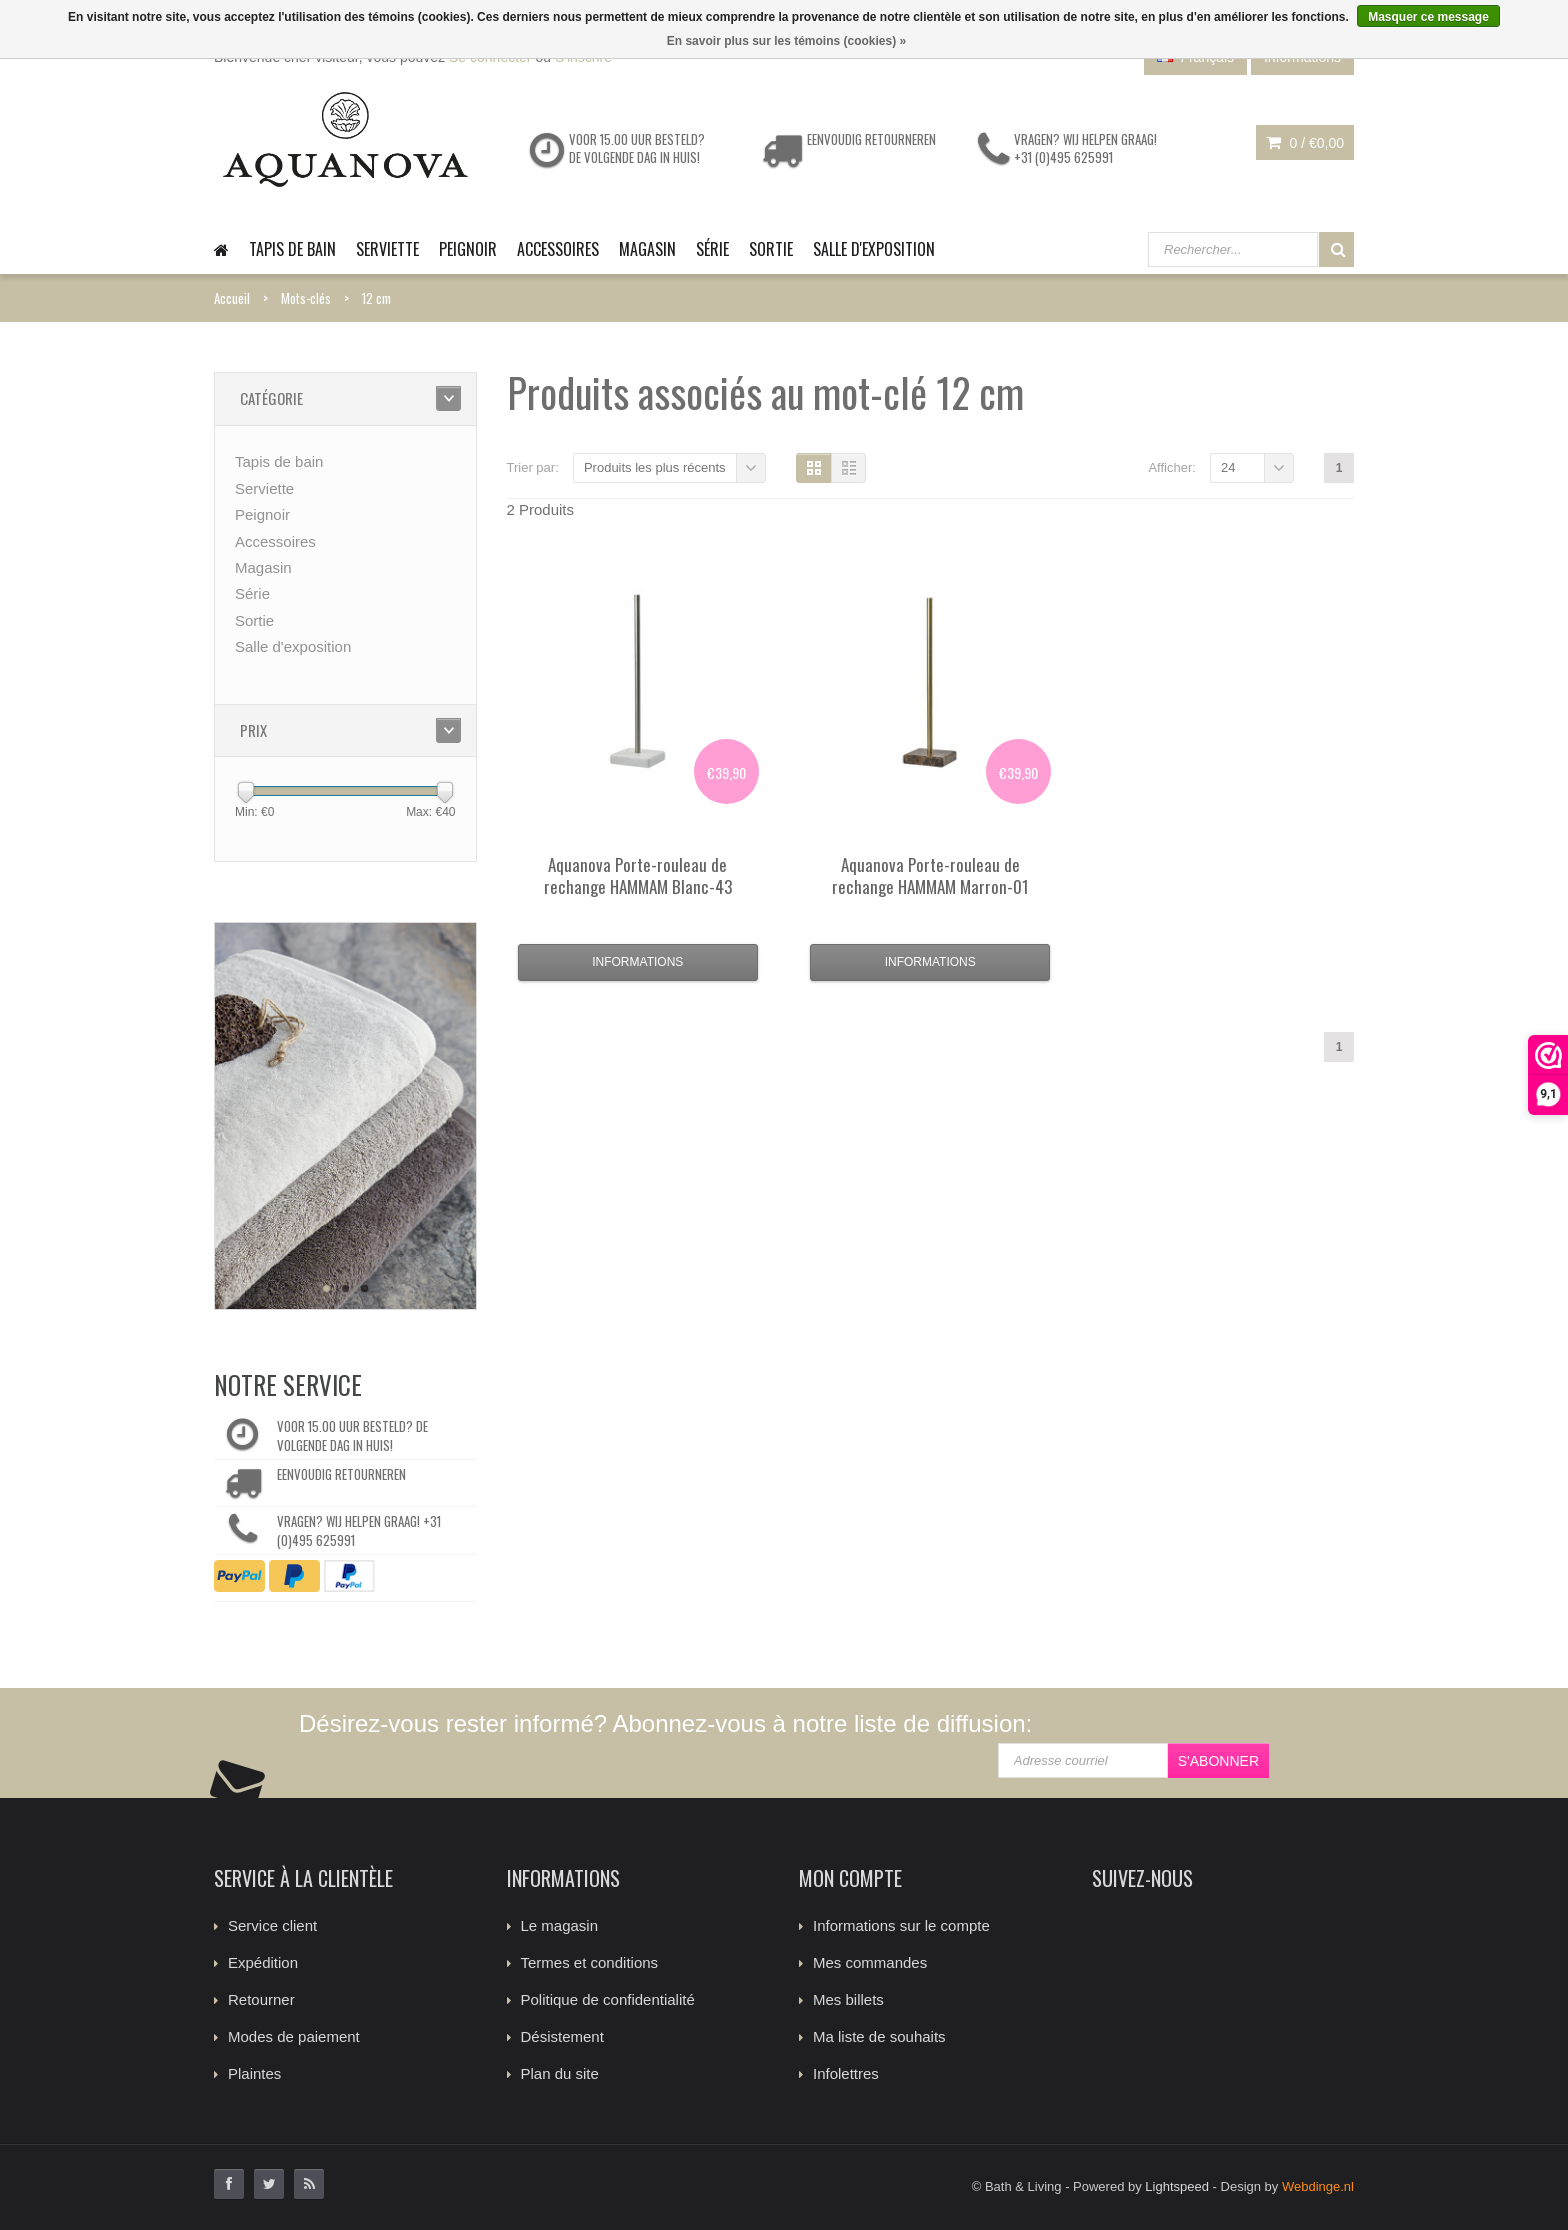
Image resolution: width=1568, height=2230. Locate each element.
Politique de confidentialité (608, 1999)
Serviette (387, 249)
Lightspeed (1177, 2186)
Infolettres (846, 2073)
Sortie (771, 249)
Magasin (647, 249)
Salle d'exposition (874, 249)
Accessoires (558, 249)
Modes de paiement (294, 2036)
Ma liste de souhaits (879, 2036)
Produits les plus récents (655, 467)
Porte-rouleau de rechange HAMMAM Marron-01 (930, 875)
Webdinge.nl (1318, 2186)
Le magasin (560, 1925)
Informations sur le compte (901, 1925)
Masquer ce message (1428, 17)
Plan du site (560, 2073)
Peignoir (468, 249)
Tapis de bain (292, 249)
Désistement (562, 2036)
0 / (1305, 143)
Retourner (261, 1999)
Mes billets (848, 1999)
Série (712, 249)
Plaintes (254, 2073)
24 (1228, 467)
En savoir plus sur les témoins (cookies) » (786, 41)
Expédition (263, 1962)
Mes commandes (870, 1962)
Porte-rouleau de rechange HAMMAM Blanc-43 (638, 875)
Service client (272, 1925)
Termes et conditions (590, 1962)
